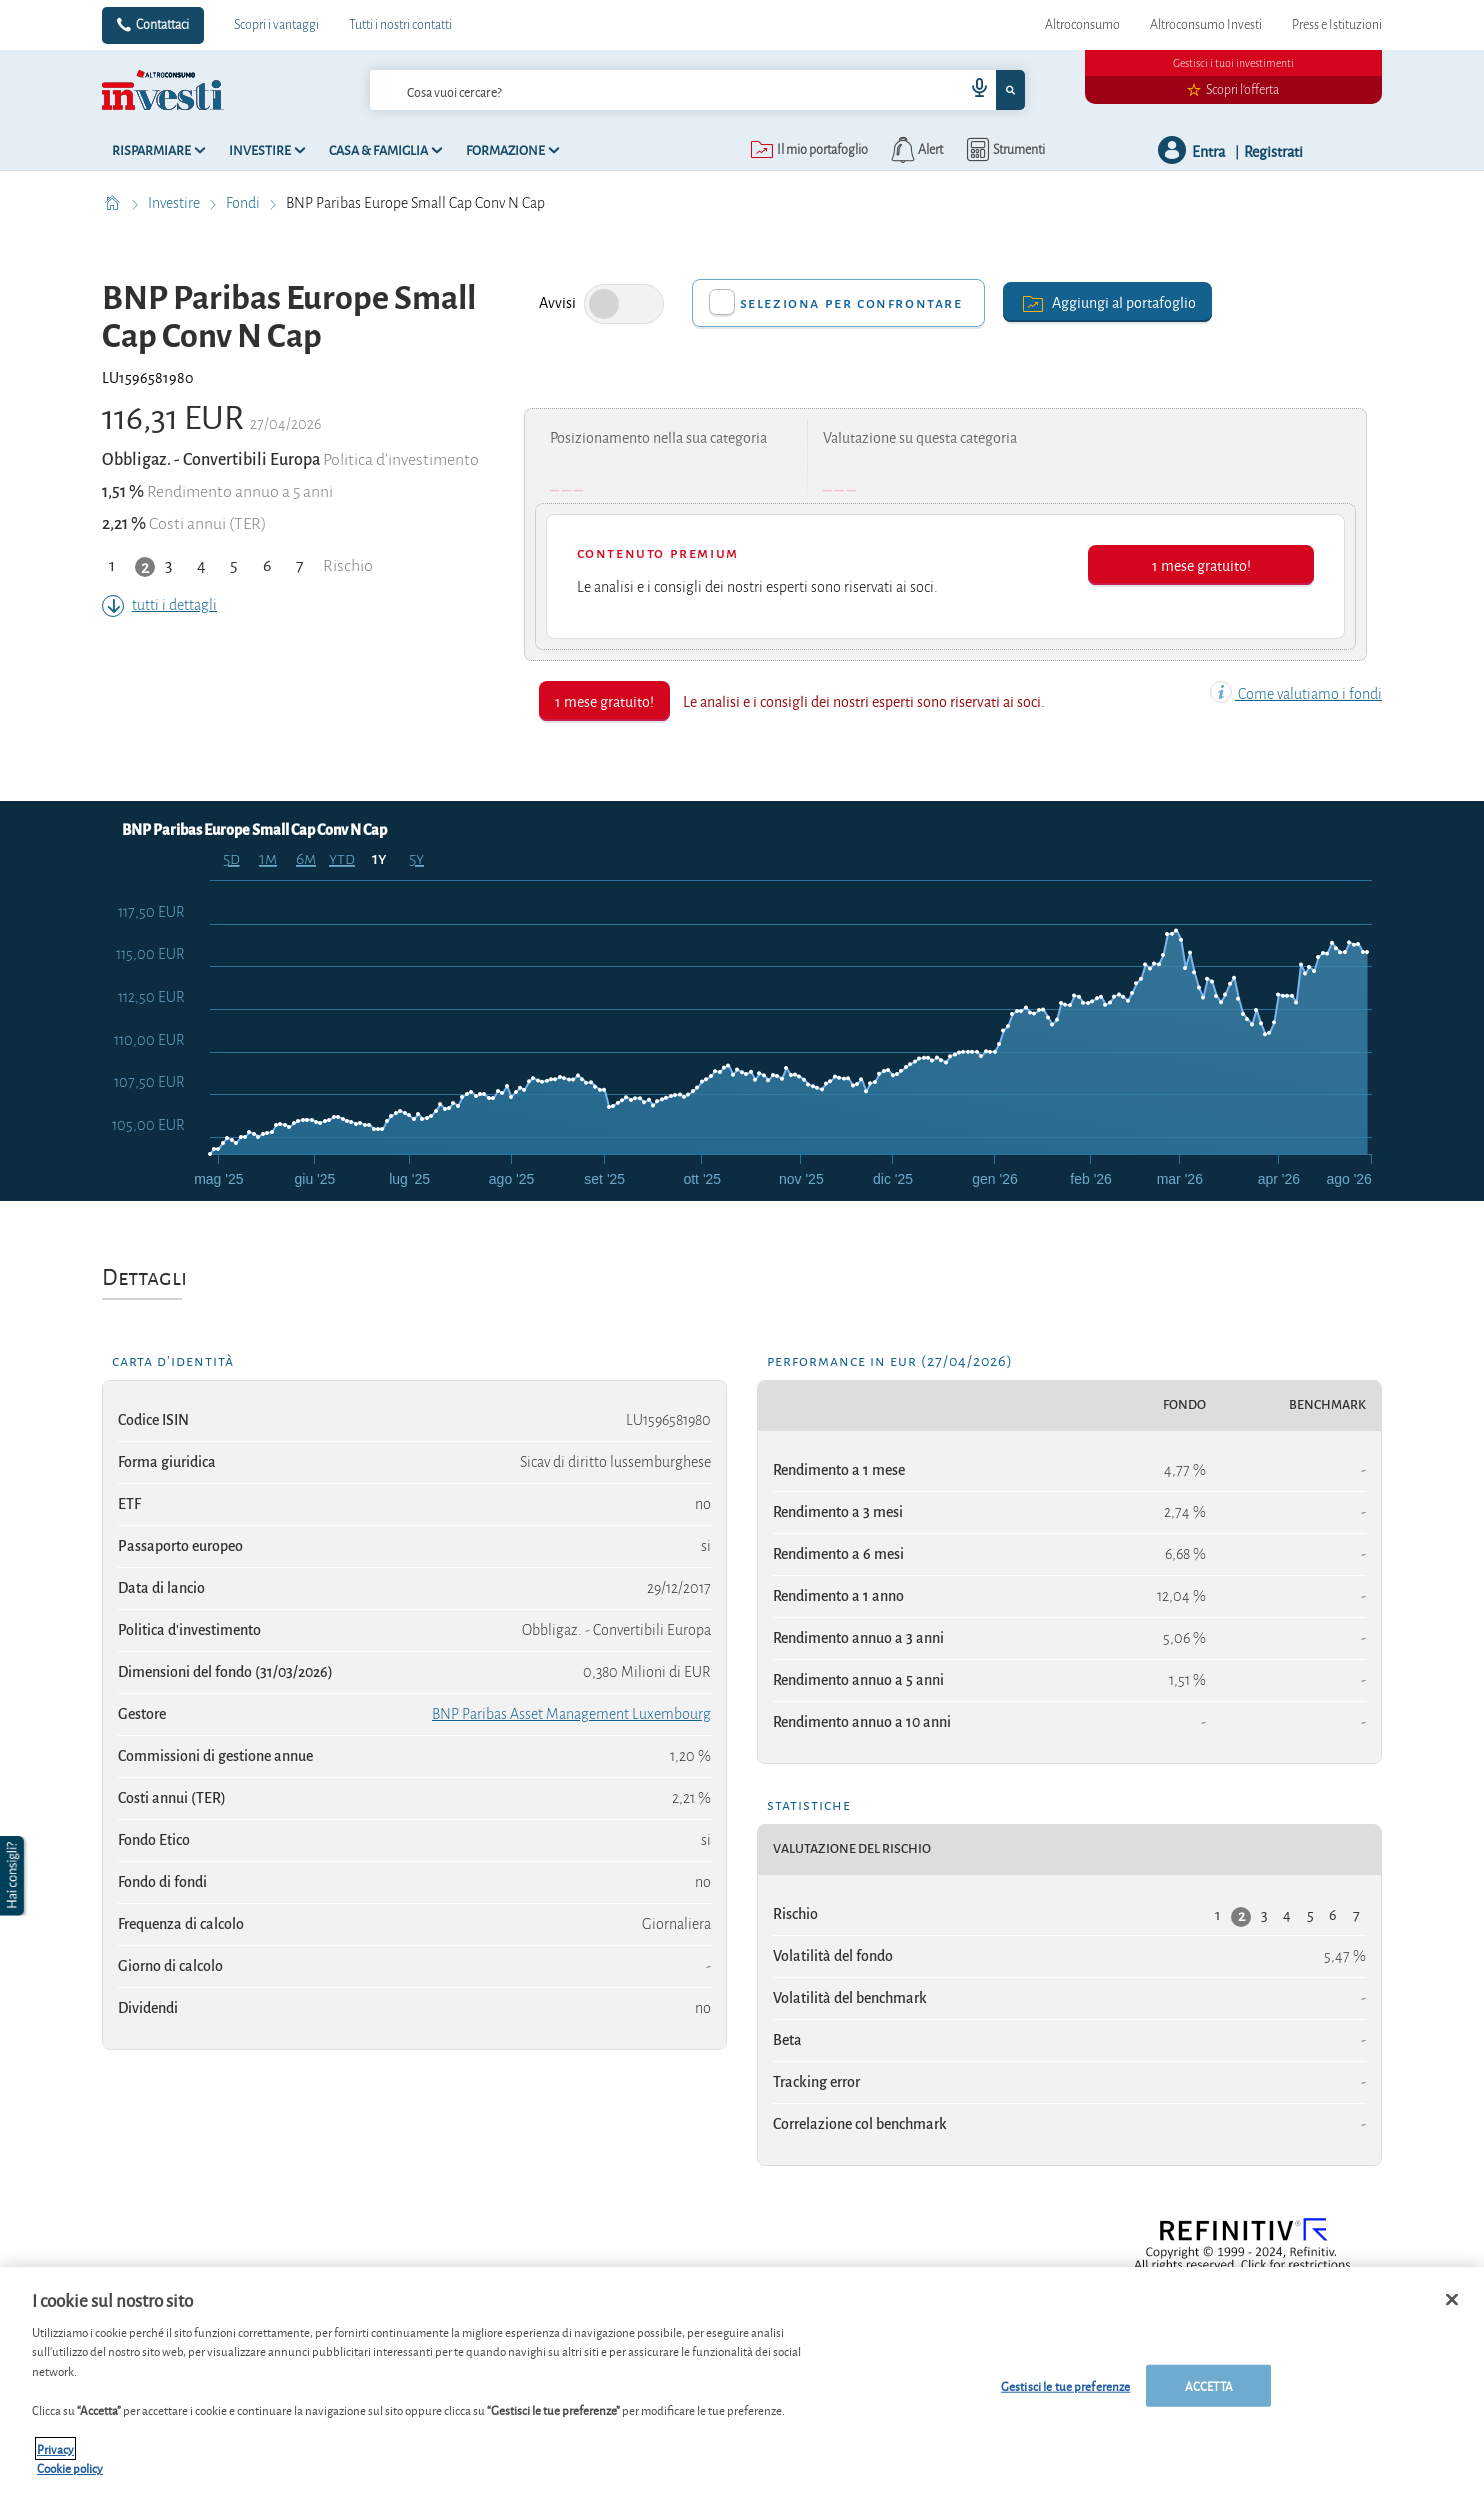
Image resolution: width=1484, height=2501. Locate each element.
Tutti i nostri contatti (400, 25)
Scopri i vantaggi (276, 25)
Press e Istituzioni (1337, 25)
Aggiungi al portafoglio (1107, 301)
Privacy (55, 2448)
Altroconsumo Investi (1206, 25)
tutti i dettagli (159, 605)
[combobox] (697, 90)
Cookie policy (70, 2467)
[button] (14, 1876)
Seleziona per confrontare (851, 303)
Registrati (1273, 150)
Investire (175, 203)
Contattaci (162, 25)
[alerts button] (915, 150)
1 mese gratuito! (1201, 564)
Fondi (244, 203)
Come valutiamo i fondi (1296, 694)
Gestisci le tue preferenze (1065, 2385)
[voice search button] (972, 90)
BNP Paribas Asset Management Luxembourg (571, 1714)
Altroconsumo (1082, 25)
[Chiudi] (1452, 2300)
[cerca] (635, 90)
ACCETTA (1209, 2385)
